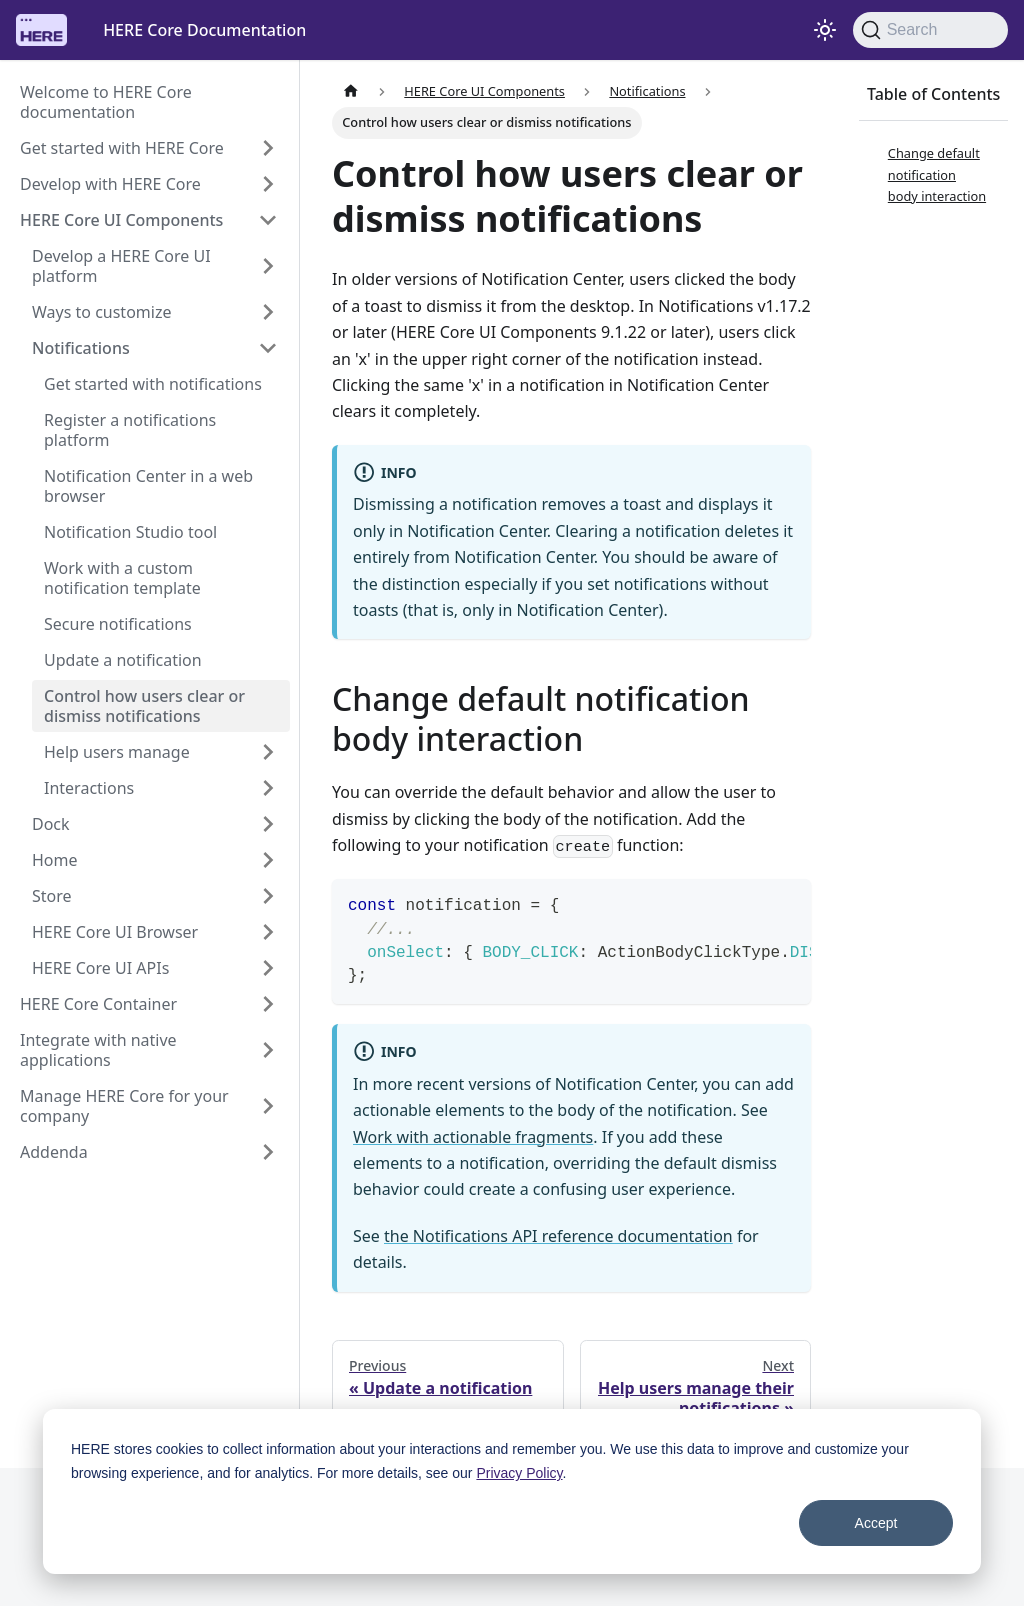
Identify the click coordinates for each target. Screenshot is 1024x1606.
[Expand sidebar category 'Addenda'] (268, 1152)
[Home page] (351, 91)
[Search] (930, 30)
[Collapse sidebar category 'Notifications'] (268, 348)
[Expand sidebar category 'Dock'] (268, 824)
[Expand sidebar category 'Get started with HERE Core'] (268, 148)
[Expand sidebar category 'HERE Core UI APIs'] (268, 968)
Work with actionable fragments (473, 1137)
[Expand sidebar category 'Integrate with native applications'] (268, 1050)
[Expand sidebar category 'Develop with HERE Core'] (268, 184)
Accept (876, 1523)
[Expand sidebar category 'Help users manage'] (268, 752)
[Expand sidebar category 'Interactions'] (268, 788)
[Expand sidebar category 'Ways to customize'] (268, 312)
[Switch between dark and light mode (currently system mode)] (825, 30)
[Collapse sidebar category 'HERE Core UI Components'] (268, 220)
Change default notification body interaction (937, 174)
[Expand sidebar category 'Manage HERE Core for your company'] (268, 1106)
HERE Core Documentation (204, 30)
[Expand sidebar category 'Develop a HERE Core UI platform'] (268, 266)
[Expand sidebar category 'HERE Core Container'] (268, 1004)
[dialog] (512, 1491)
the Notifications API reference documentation (558, 1236)
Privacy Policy (519, 1473)
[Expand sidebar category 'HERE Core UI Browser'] (268, 932)
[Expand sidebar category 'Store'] (268, 896)
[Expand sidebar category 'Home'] (268, 860)
